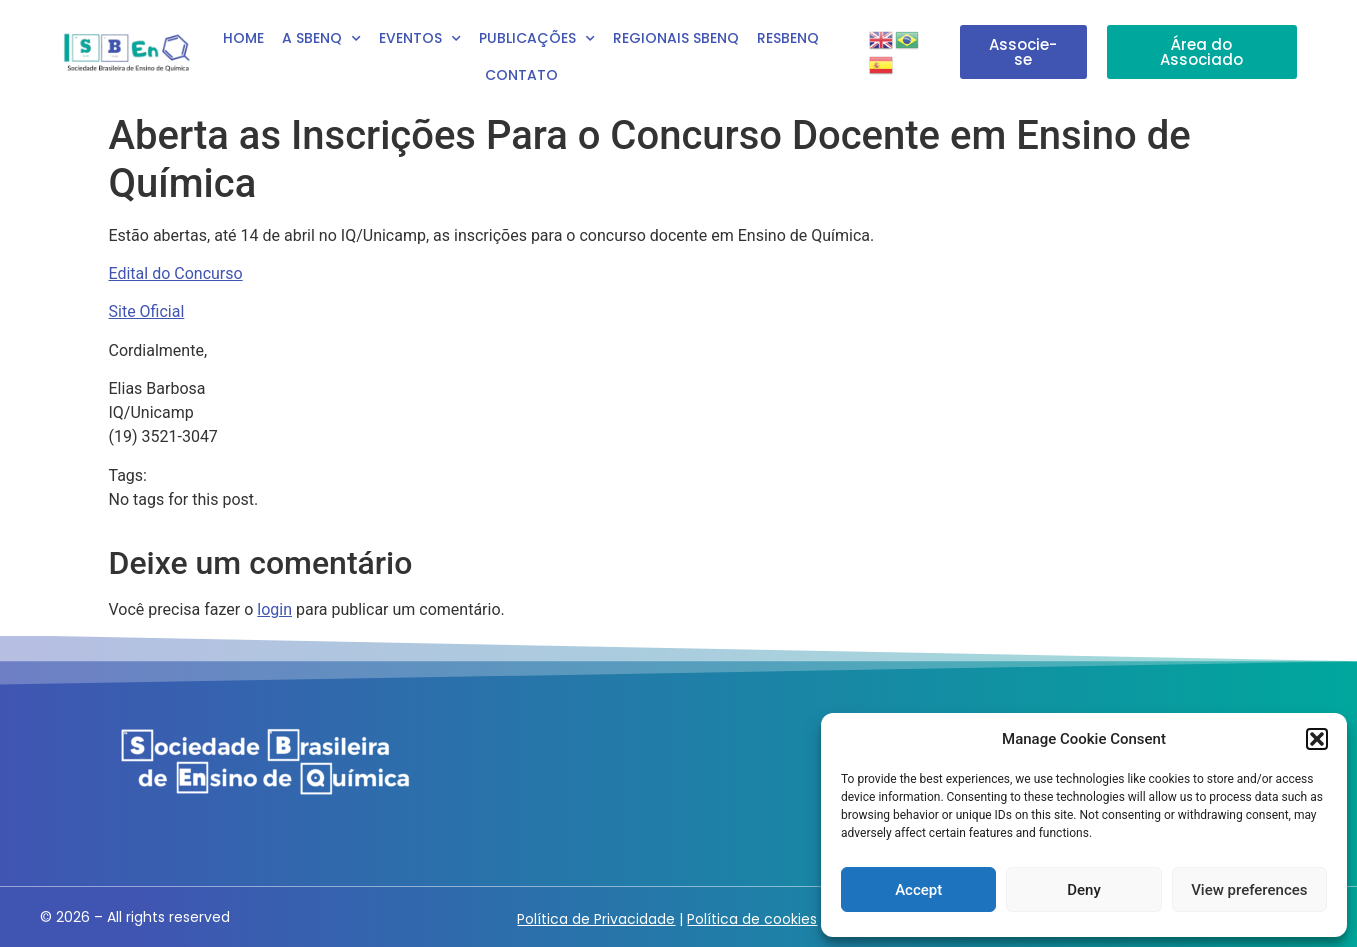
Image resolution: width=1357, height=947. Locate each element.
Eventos (420, 39)
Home (243, 38)
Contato (521, 75)
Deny (1084, 890)
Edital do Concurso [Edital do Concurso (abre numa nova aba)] (176, 273)
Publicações (537, 39)
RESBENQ (788, 38)
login (274, 609)
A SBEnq (321, 39)
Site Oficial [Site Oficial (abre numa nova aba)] (147, 311)
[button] (1317, 739)
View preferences (1249, 890)
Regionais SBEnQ (676, 38)
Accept (918, 890)
